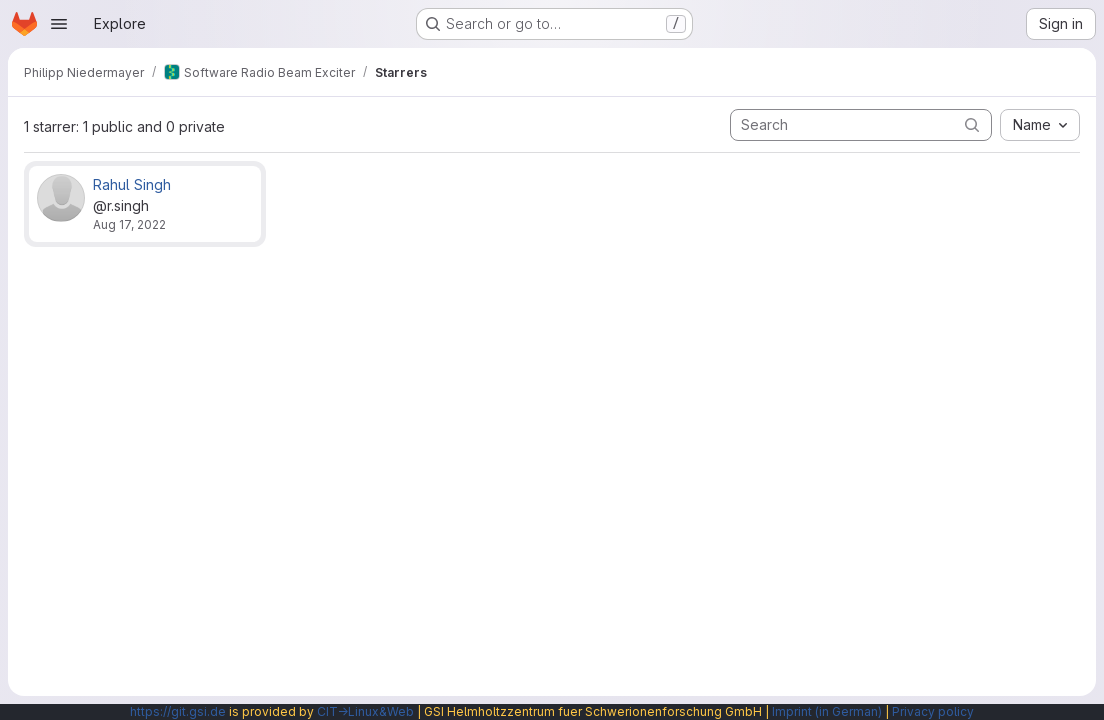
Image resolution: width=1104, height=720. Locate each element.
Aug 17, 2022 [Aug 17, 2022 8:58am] (129, 224)
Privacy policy (933, 711)
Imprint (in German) (827, 711)
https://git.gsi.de (178, 711)
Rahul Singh (132, 184)
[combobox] (1040, 125)
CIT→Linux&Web (365, 711)
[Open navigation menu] (59, 24)
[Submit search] (972, 124)
